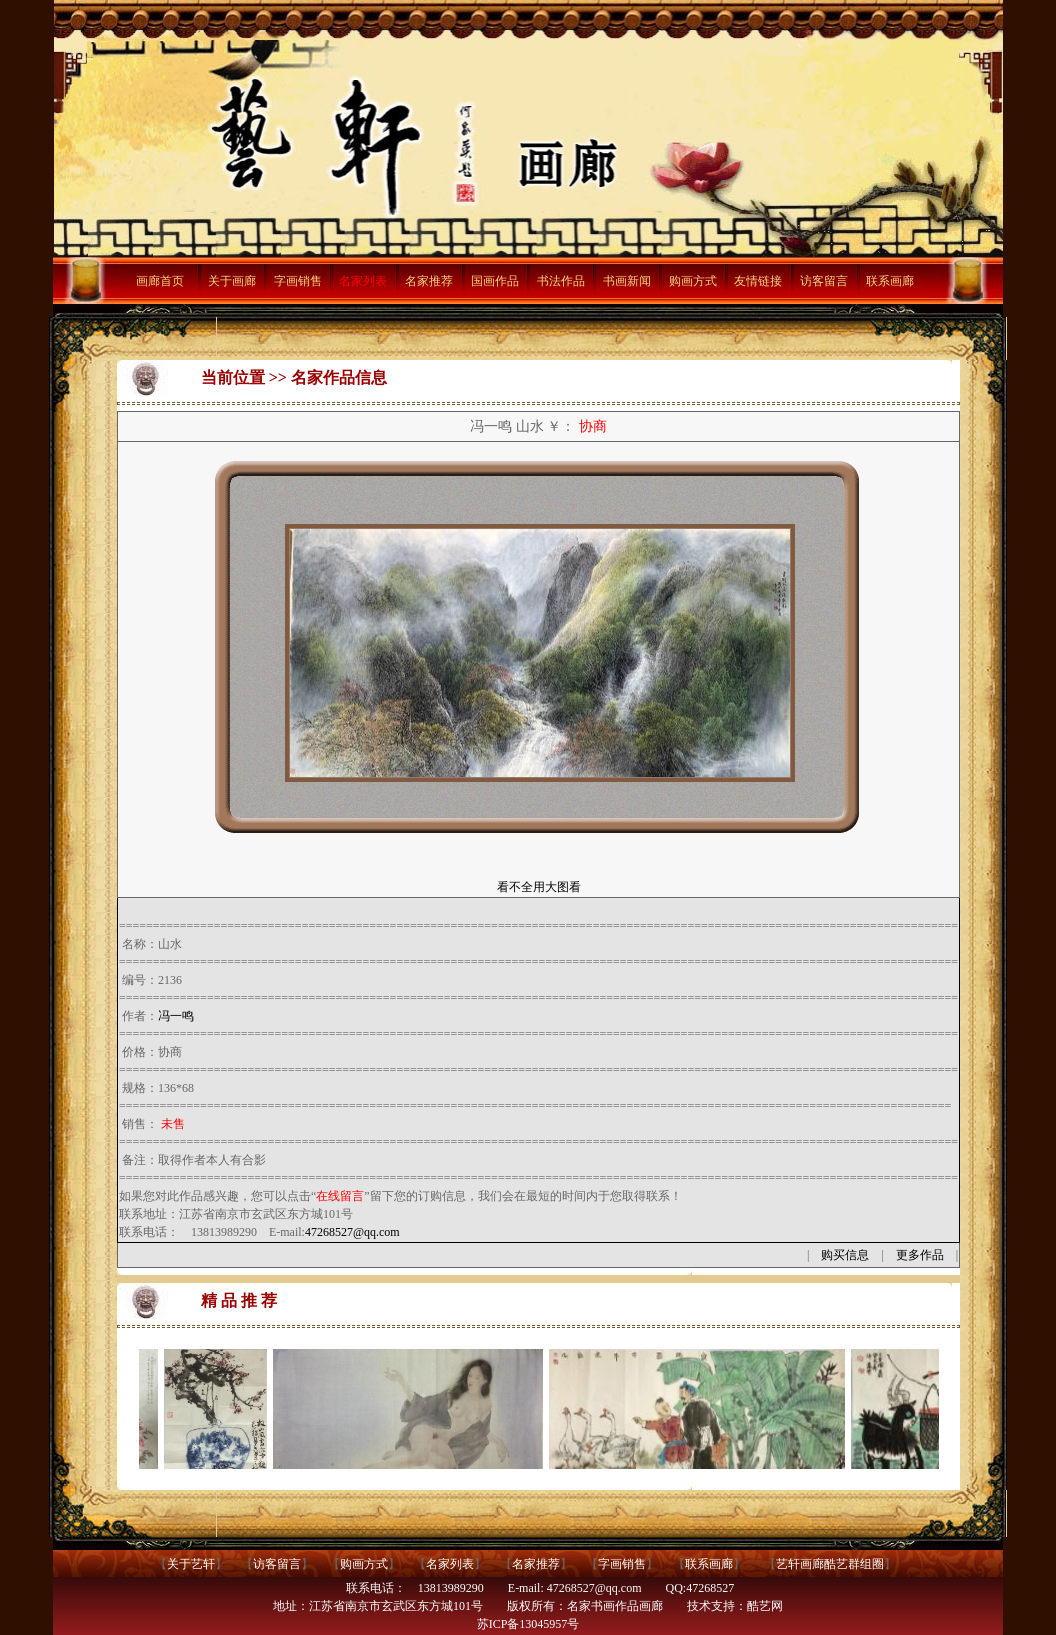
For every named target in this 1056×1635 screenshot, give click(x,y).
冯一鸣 (176, 1016)
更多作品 (920, 1255)
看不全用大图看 (539, 887)
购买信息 (845, 1255)
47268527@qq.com (352, 1232)
